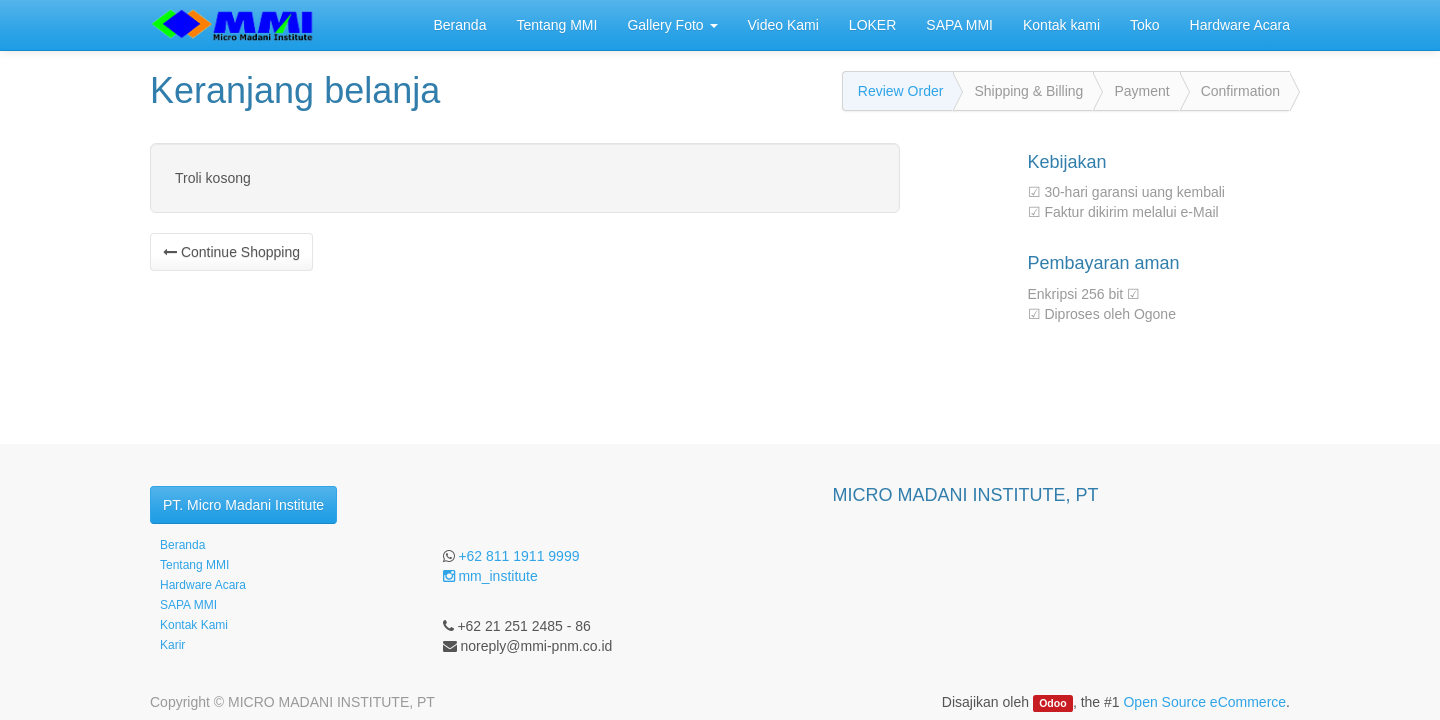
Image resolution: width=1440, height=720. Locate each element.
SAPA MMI (188, 605)
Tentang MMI (194, 565)
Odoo (1052, 703)
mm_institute (490, 576)
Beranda (182, 545)
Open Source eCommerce (1204, 702)
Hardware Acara (203, 585)
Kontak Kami (194, 625)
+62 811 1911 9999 (518, 556)
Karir (172, 645)
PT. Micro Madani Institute (243, 505)
